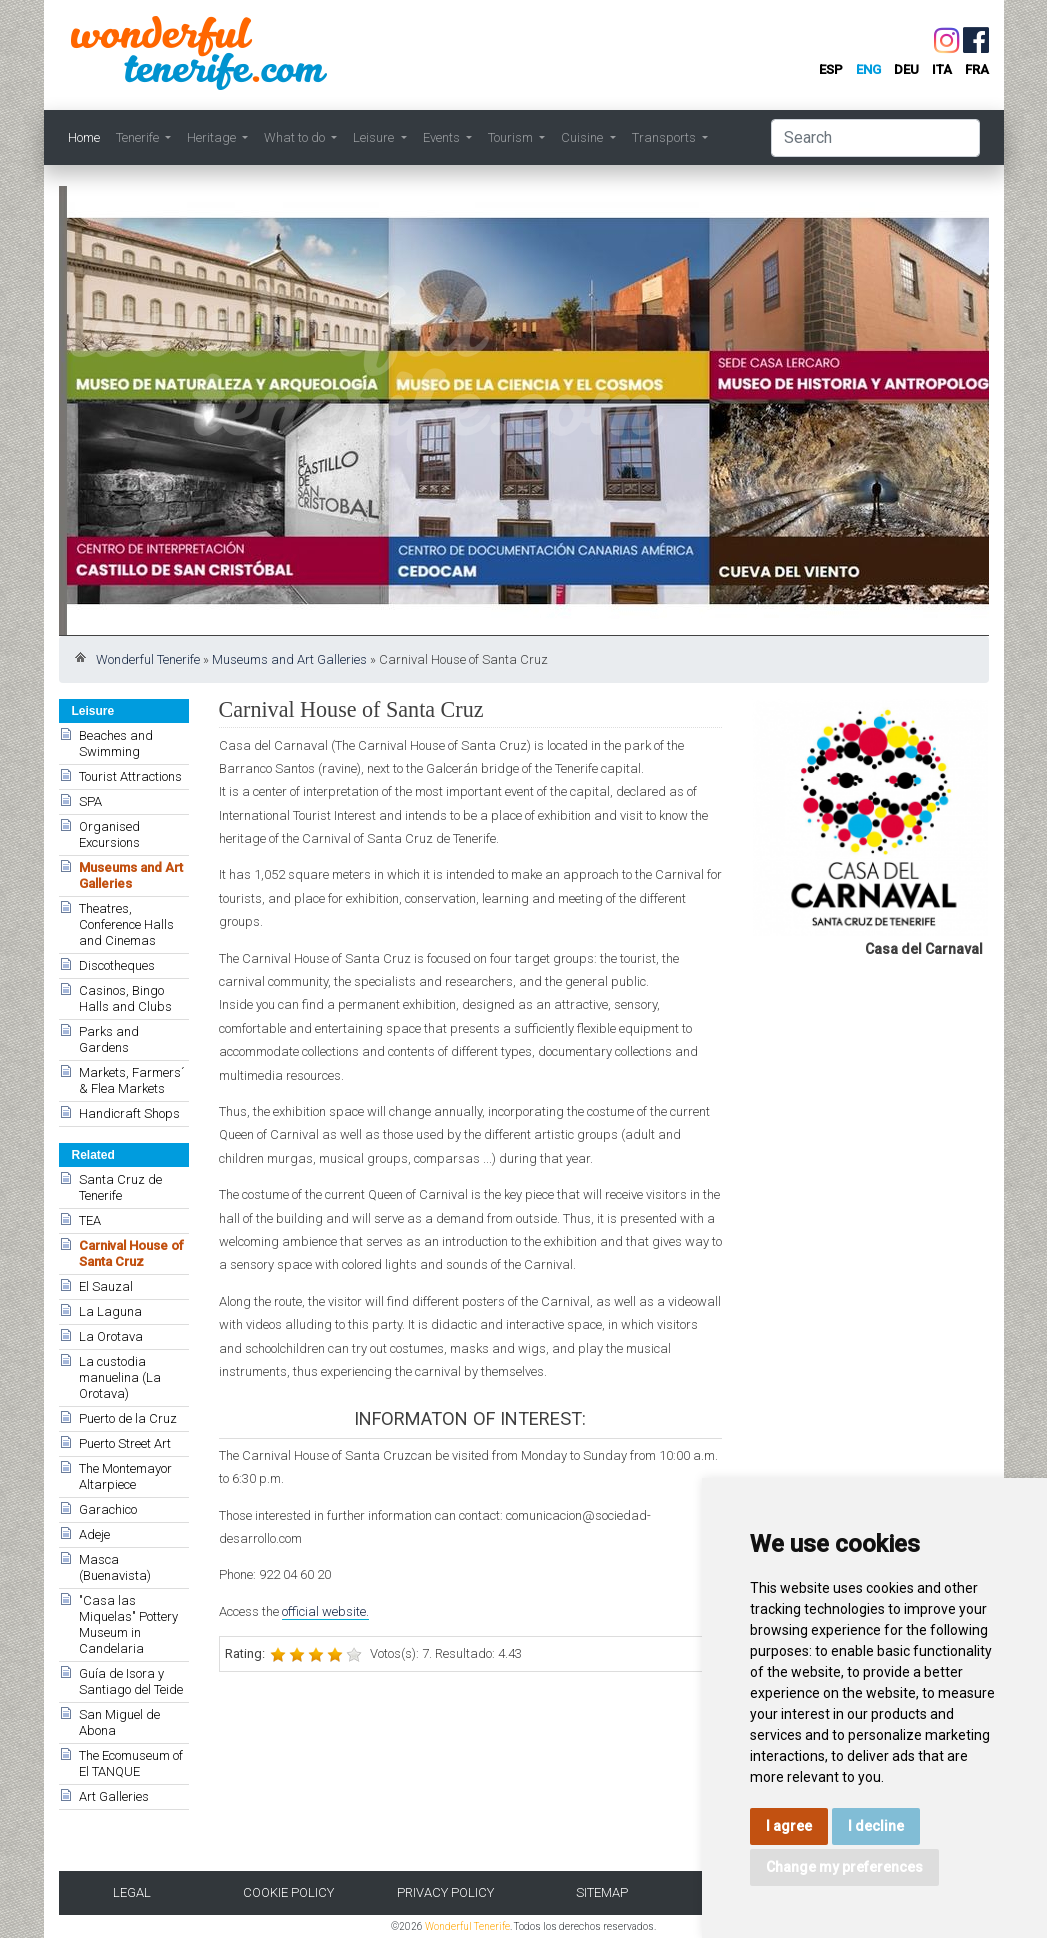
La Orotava (111, 1336)
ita (942, 69)
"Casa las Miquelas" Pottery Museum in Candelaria (128, 1624)
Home (84, 137)
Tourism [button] (512, 137)
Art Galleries (114, 1796)
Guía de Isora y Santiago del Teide (131, 1681)
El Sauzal (106, 1286)
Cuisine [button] (583, 137)
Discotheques (117, 965)
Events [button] (443, 137)
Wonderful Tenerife (148, 659)
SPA (90, 801)
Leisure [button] (375, 137)
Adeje (94, 1534)
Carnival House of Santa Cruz (131, 1253)
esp (831, 69)
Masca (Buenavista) (115, 1567)
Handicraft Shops (129, 1113)
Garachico (108, 1509)
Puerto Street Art (125, 1443)
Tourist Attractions (130, 776)
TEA (90, 1220)
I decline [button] (876, 1826)
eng (868, 69)
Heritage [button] (213, 137)
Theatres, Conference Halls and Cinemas (126, 924)
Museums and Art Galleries (289, 659)
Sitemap (602, 1892)
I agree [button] (789, 1826)
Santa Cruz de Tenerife (120, 1187)
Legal (132, 1892)
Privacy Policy (445, 1892)
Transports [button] (665, 137)
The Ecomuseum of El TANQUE (131, 1763)
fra (977, 69)
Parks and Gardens (109, 1039)
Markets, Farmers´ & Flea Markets (132, 1080)
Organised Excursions (109, 834)
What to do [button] (296, 137)
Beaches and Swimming (116, 743)
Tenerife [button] (139, 137)
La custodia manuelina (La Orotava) (120, 1377)
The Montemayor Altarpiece (125, 1476)
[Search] (875, 138)
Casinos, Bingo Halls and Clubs (125, 998)
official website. (325, 1611)
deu (906, 69)
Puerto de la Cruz (128, 1418)
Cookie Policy (288, 1892)
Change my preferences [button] (844, 1867)
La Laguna (110, 1311)
